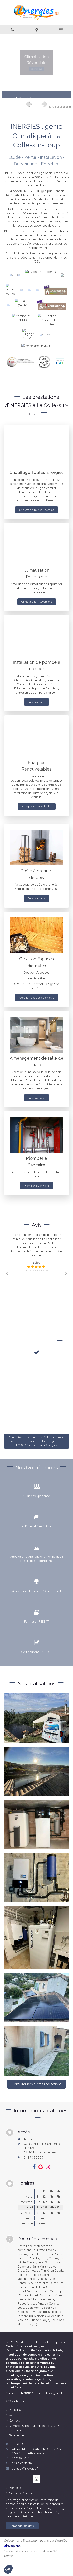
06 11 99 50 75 (21, 2458)
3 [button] (55, 107)
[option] (36, 66)
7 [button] (67, 107)
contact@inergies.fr (25, 2468)
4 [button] (58, 107)
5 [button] (61, 107)
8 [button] (70, 107)
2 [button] (53, 107)
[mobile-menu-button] (61, 30)
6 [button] (64, 107)
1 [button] (50, 107)
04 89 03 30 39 (22, 2463)
